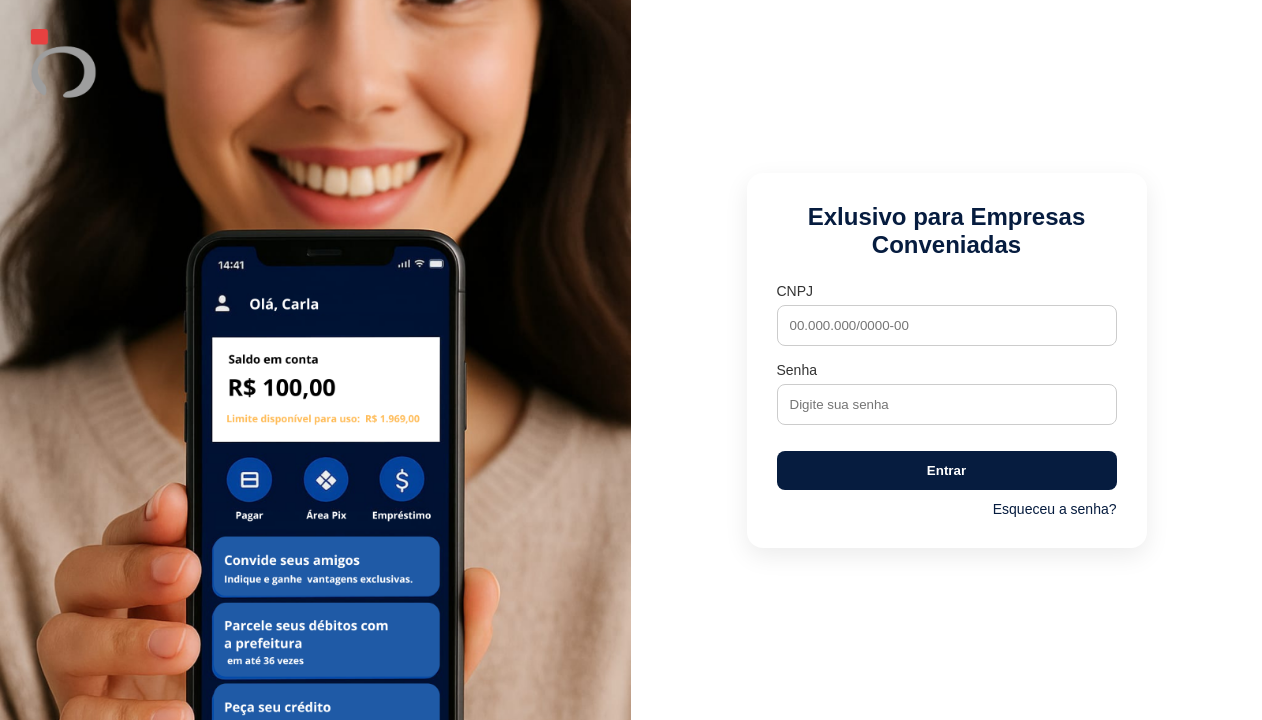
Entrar (946, 470)
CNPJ (795, 291)
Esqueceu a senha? (1055, 509)
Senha (797, 370)
